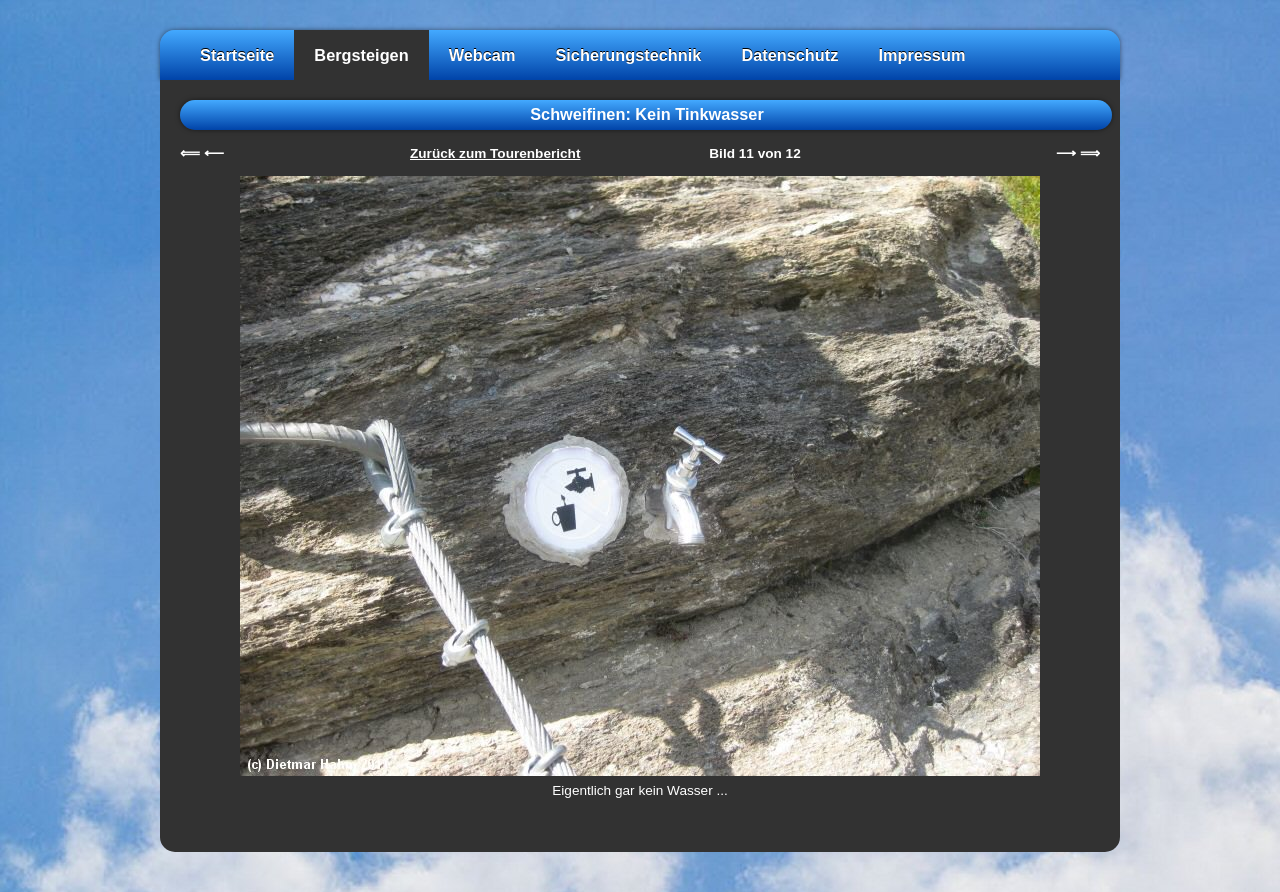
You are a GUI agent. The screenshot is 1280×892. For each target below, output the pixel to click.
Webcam (482, 55)
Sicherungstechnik (628, 55)
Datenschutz (789, 55)
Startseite (237, 55)
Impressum (921, 55)
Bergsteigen (361, 55)
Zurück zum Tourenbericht (495, 153)
